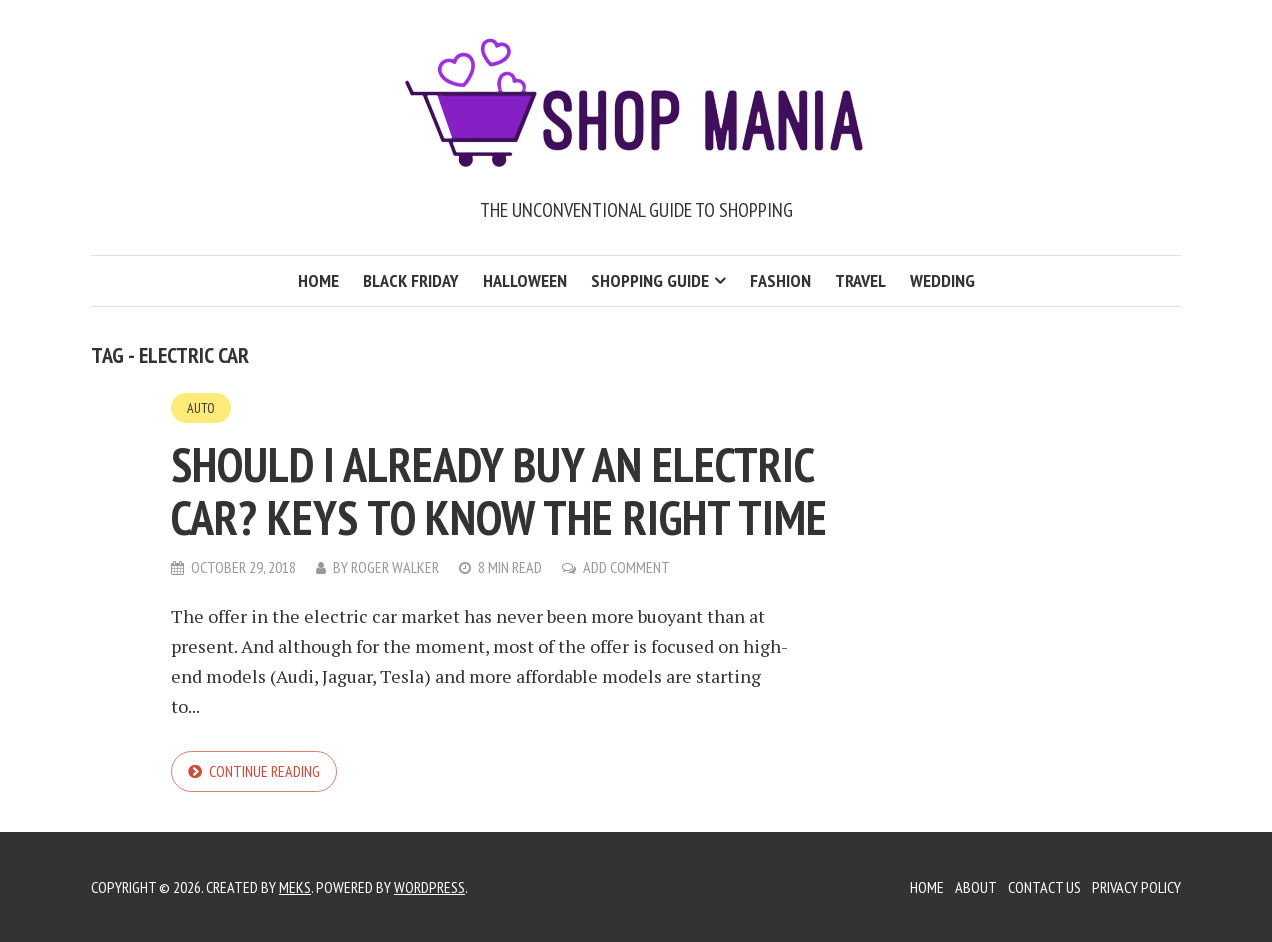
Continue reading (264, 771)
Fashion (780, 280)
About (976, 887)
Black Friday (411, 280)
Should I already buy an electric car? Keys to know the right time (499, 490)
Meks (295, 887)
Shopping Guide (650, 280)
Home (318, 280)
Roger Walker (395, 567)
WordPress (429, 887)
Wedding (942, 280)
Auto (201, 408)
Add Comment (626, 567)
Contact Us (1044, 887)
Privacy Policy (1136, 887)
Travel (860, 280)
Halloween (525, 280)
